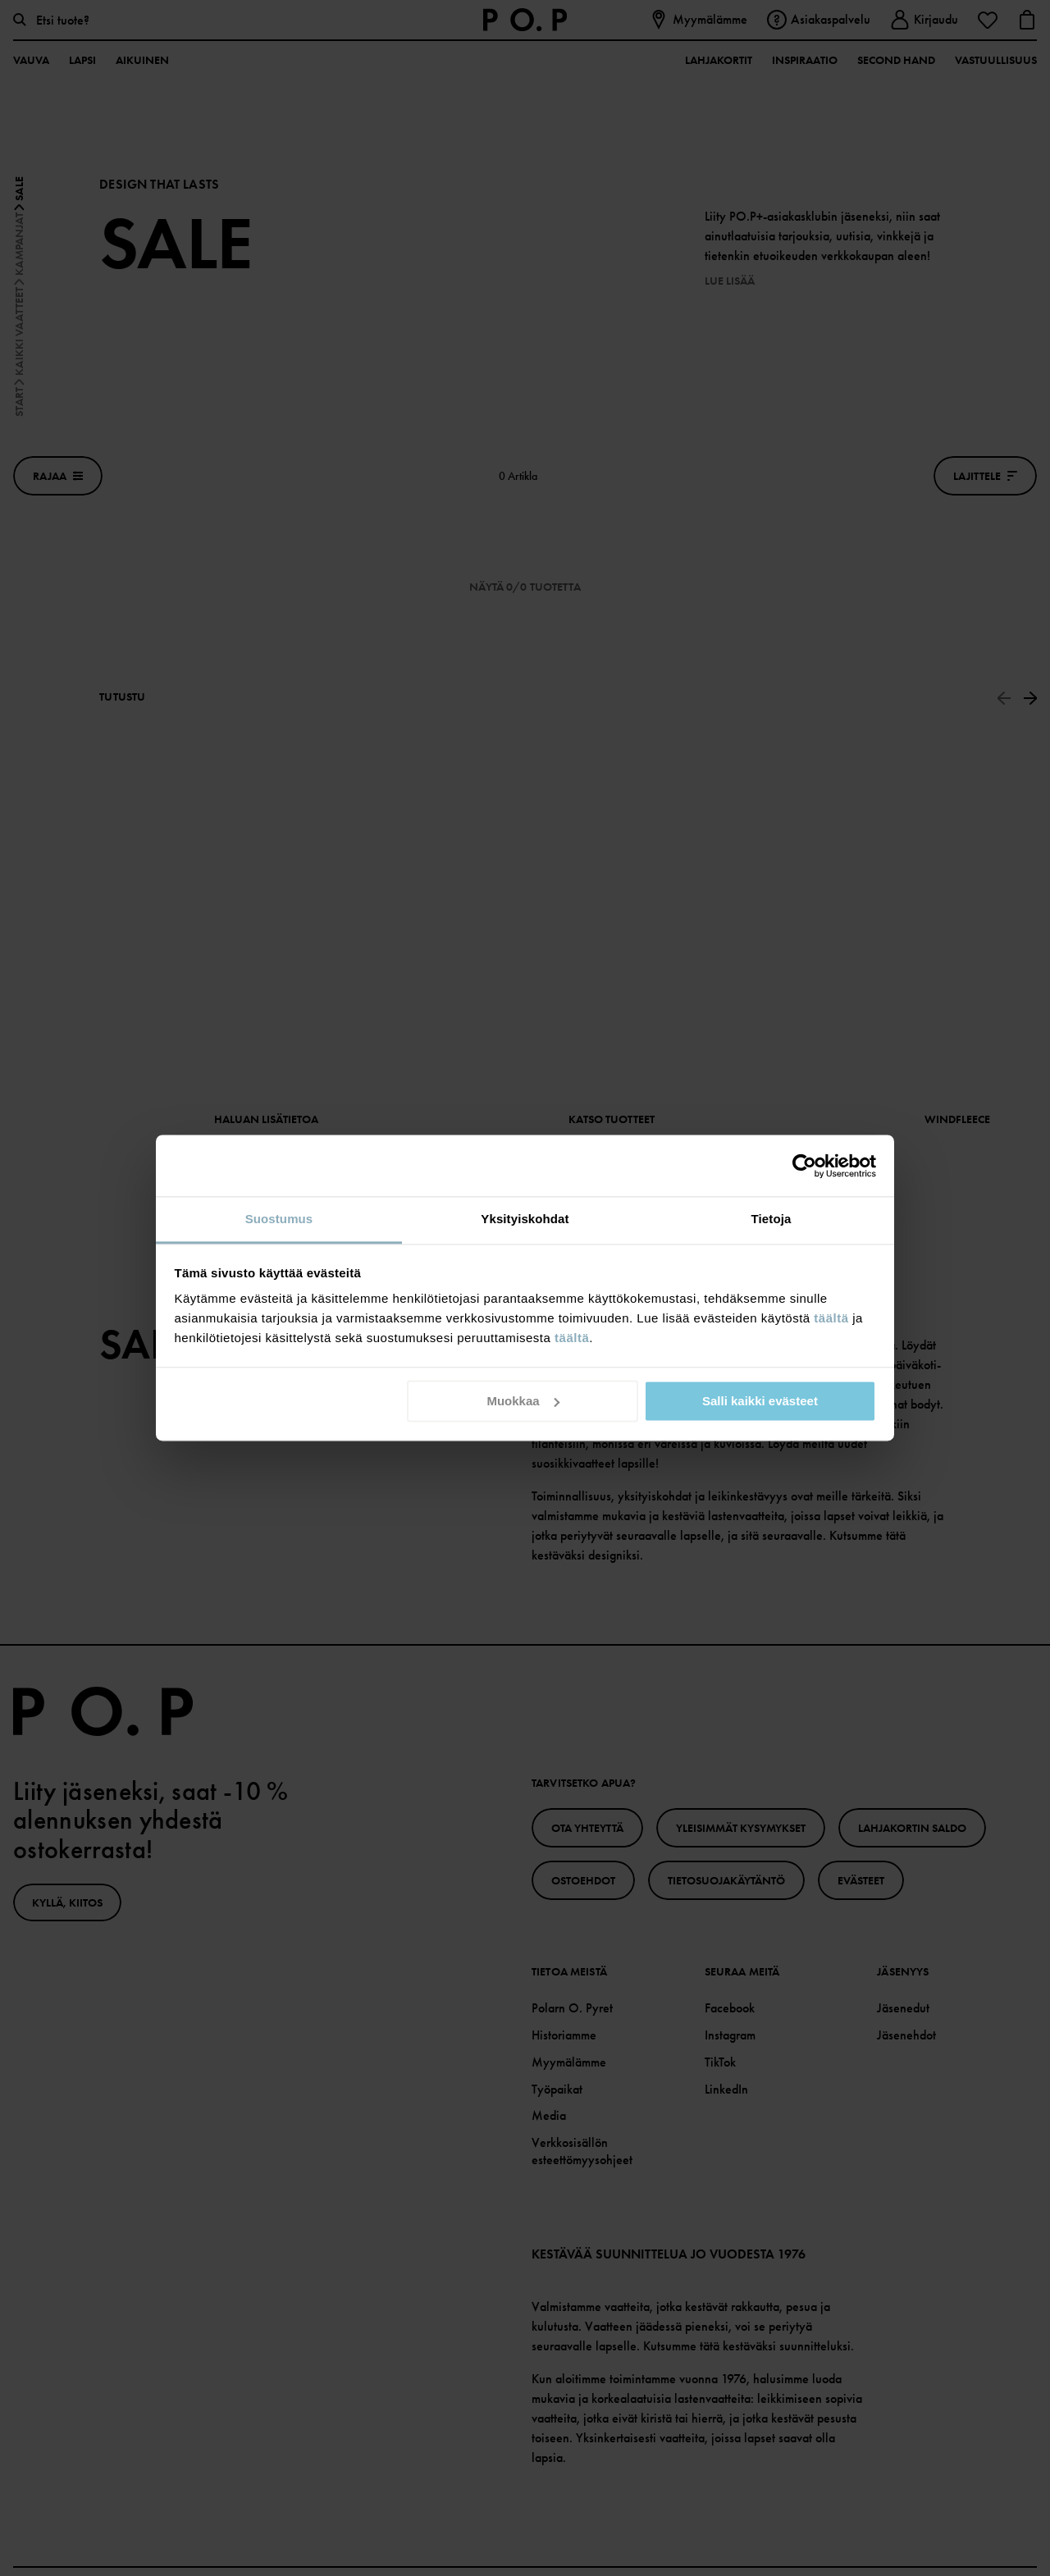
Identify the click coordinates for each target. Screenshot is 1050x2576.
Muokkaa (522, 1401)
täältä (831, 1318)
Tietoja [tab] (771, 1219)
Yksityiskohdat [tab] (524, 1219)
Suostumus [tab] (279, 1219)
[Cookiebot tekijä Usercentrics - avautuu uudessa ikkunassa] (804, 1165)
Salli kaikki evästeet (760, 1401)
